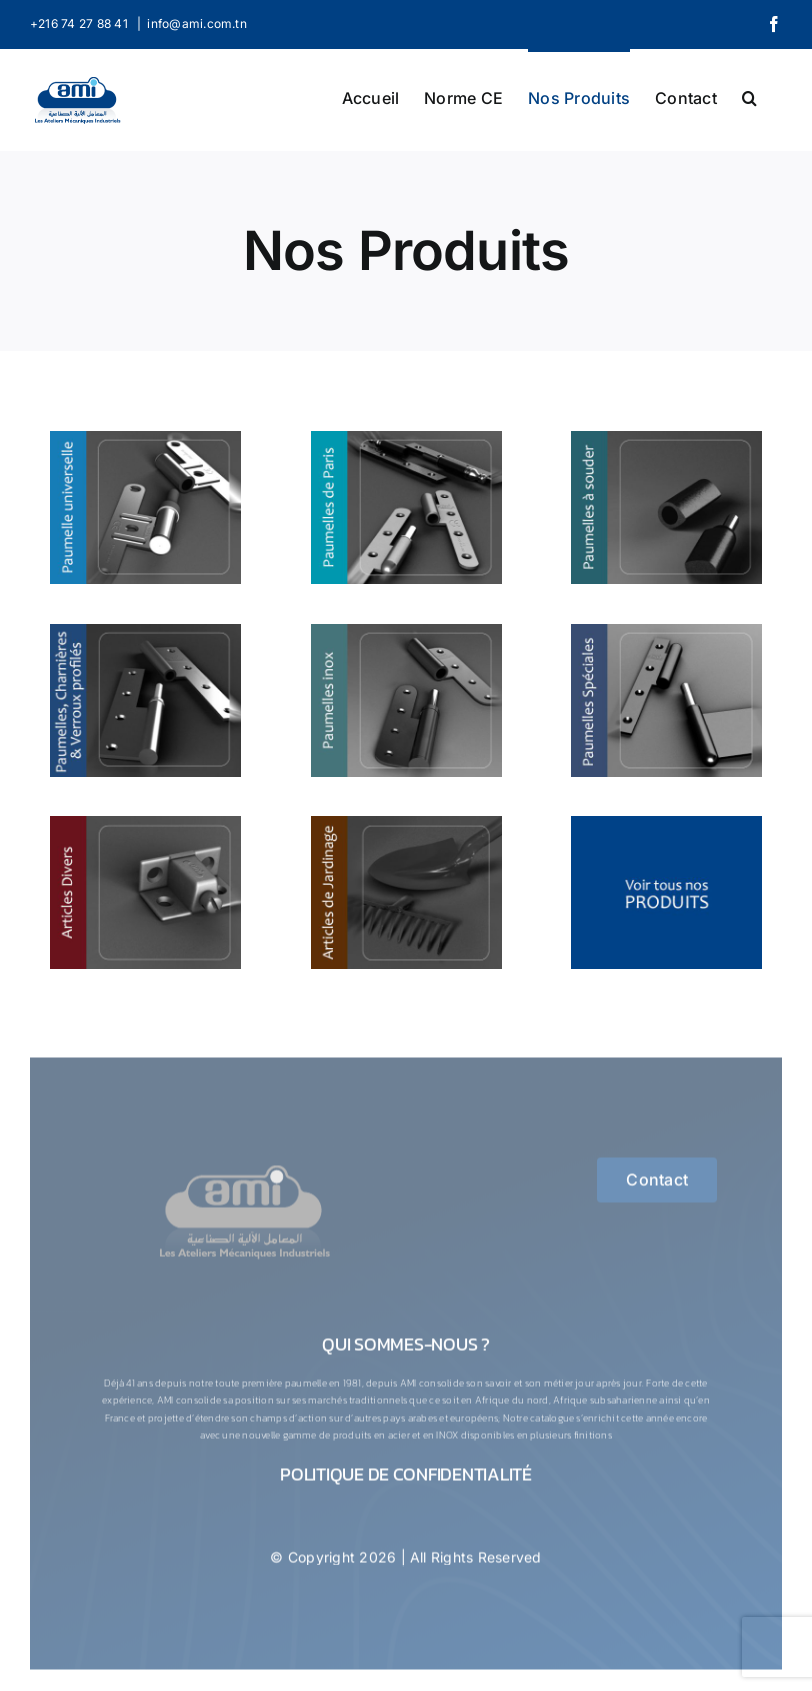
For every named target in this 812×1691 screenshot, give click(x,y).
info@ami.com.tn (197, 23)
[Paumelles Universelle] (145, 439)
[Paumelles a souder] (666, 439)
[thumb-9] (666, 824)
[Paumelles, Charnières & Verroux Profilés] (145, 632)
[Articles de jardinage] (406, 824)
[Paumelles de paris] (406, 439)
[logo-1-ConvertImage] (244, 1171)
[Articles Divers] (145, 824)
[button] (749, 96)
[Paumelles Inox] (406, 632)
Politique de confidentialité (405, 1479)
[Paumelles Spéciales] (666, 632)
